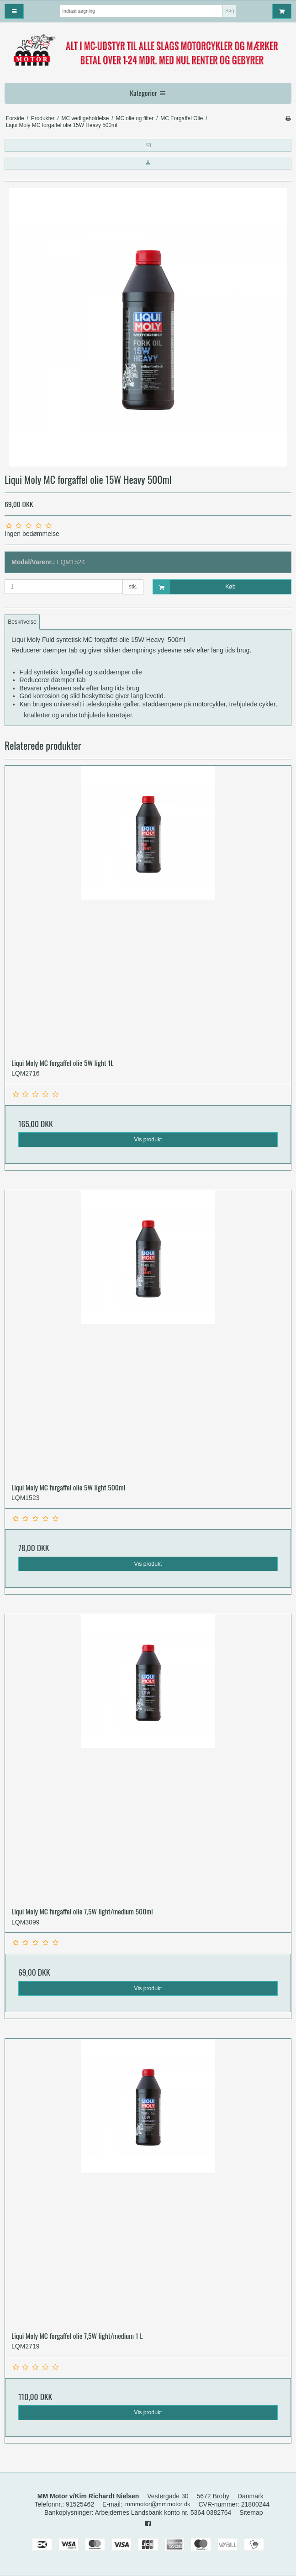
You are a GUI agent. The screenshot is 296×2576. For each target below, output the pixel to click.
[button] (148, 145)
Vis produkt (148, 1139)
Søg (229, 10)
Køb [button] (194, 587)
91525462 (80, 2504)
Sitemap (251, 2512)
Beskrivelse (22, 622)
